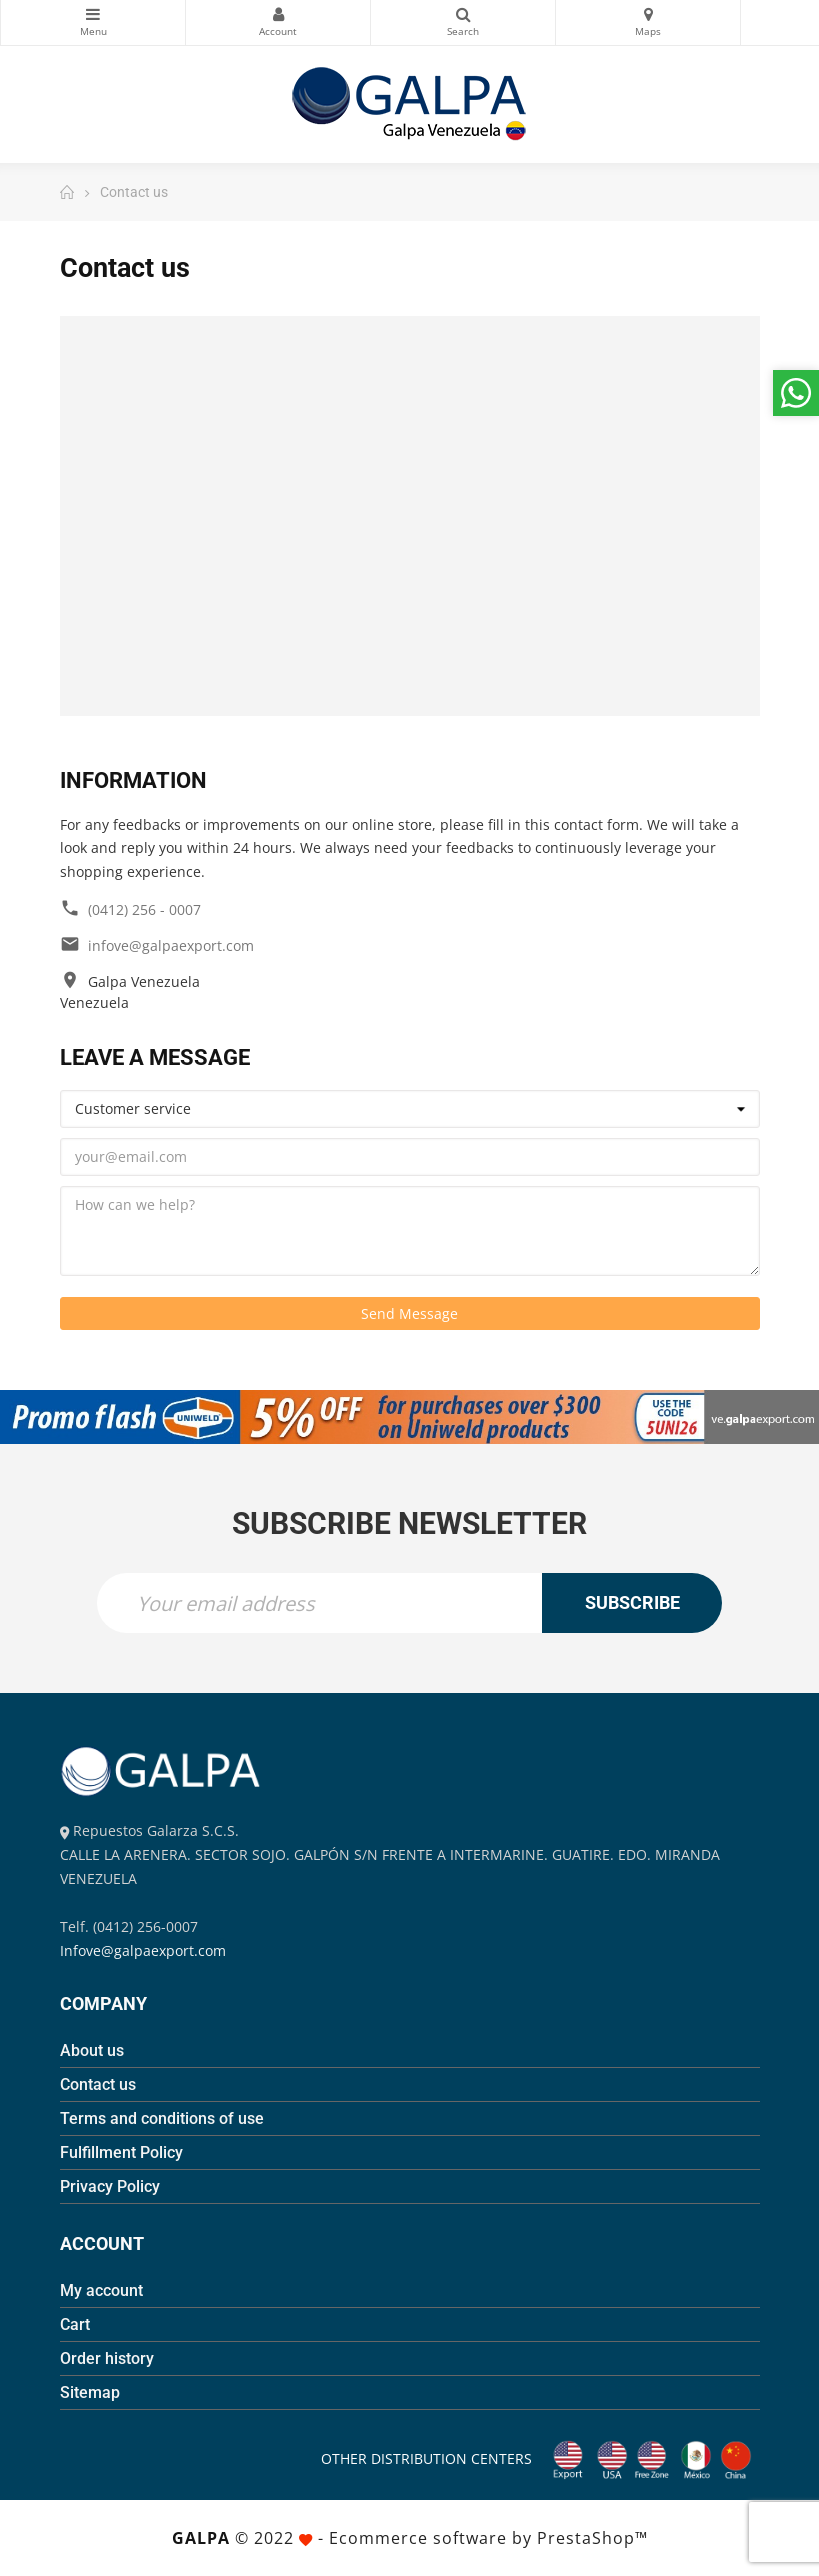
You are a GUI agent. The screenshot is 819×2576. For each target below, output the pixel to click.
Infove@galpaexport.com (143, 1950)
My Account (278, 14)
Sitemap (90, 2392)
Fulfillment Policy (121, 2152)
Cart (75, 2324)
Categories (93, 14)
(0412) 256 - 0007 (144, 909)
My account (101, 2290)
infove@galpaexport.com (171, 945)
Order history (107, 2358)
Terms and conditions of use (162, 2118)
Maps (648, 14)
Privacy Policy (110, 2186)
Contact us (98, 2084)
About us (92, 2050)
